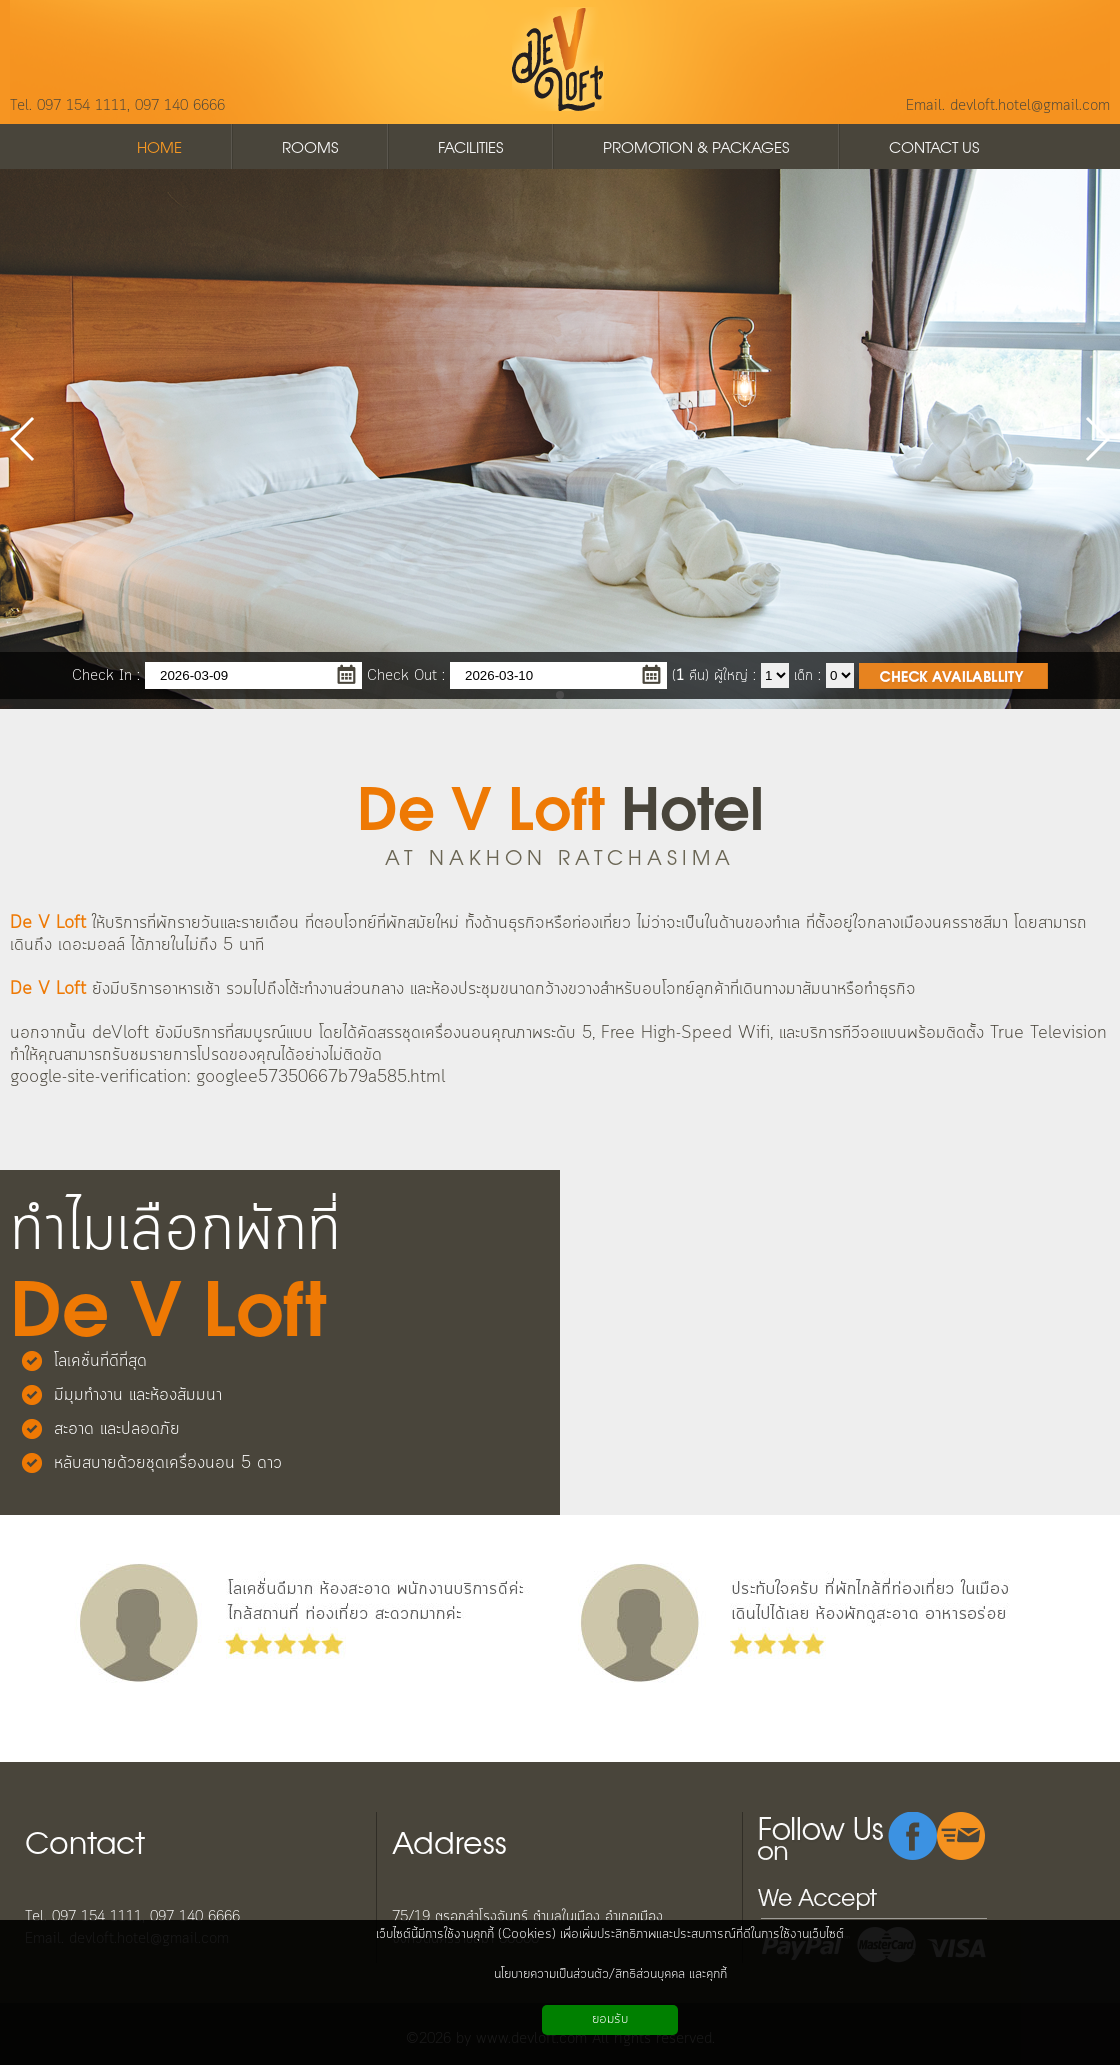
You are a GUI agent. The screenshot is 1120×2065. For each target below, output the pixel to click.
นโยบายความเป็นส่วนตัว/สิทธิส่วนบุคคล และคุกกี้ (610, 1974)
